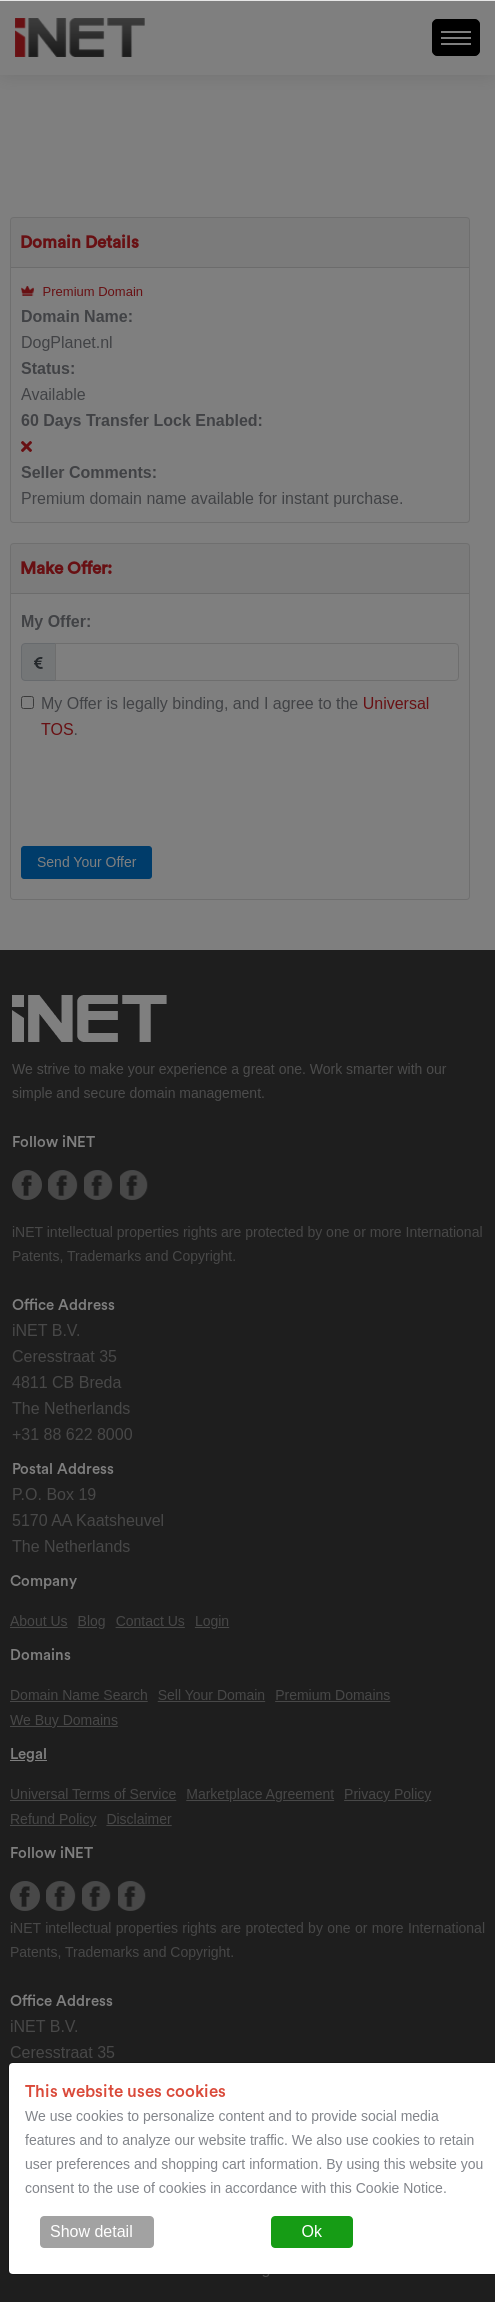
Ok (312, 2231)
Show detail (91, 2231)
